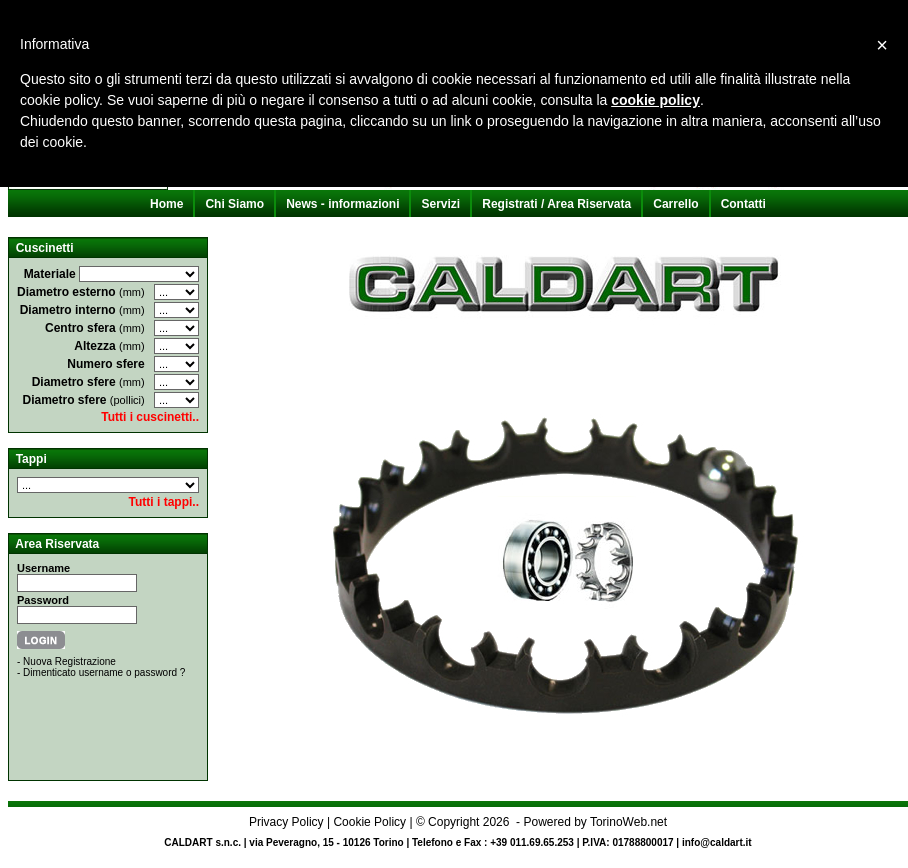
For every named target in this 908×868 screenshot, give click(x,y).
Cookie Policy (369, 822)
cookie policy (655, 100)
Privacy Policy (286, 822)
